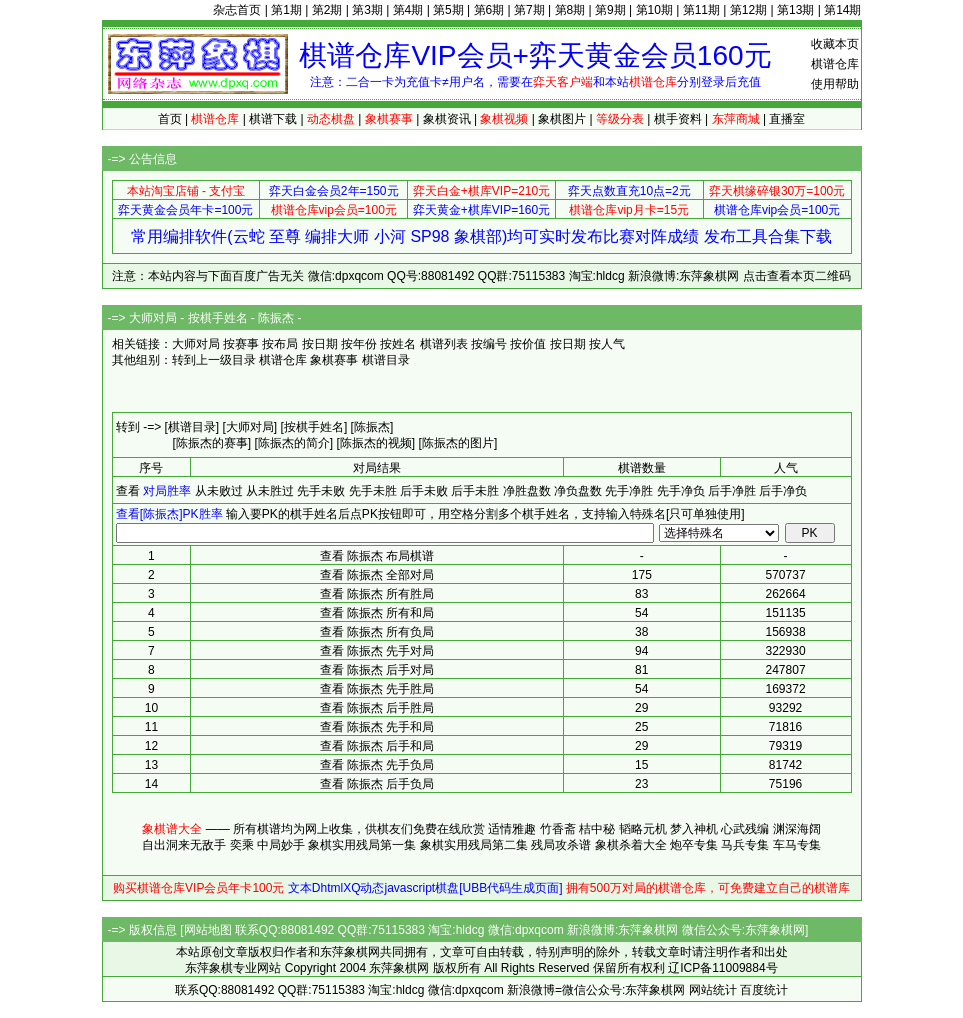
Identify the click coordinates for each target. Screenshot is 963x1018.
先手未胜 (373, 491)
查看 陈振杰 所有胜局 (377, 594)
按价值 (528, 344)
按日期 (320, 344)
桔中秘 (597, 829)
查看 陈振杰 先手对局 (377, 651)
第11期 (701, 10)
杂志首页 (237, 10)
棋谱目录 (386, 360)
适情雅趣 (512, 829)
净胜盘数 (527, 491)
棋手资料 (678, 119)
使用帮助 (835, 84)
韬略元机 (643, 829)
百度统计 (764, 990)
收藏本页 (835, 44)
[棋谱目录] (192, 427)
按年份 (359, 344)
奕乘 (242, 845)
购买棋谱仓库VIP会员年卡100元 (198, 888)
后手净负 (783, 491)
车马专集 (797, 845)
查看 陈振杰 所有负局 (377, 632)
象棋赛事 (334, 360)
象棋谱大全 (172, 829)
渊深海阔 (797, 829)
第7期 (529, 10)
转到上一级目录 (214, 360)
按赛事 (241, 344)
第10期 (654, 10)
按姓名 (398, 344)
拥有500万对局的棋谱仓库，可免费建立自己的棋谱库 (708, 888)
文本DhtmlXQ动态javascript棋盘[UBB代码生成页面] (425, 888)
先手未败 (321, 491)
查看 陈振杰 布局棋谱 (377, 556)
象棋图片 (562, 119)
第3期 (367, 10)
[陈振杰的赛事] (212, 443)
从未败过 (219, 491)
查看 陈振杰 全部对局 (377, 575)
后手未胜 (475, 491)
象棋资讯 (447, 119)
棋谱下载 (273, 119)
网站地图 (208, 930)
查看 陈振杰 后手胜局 (377, 708)
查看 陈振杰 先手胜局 (377, 689)
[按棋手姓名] (314, 427)
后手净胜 (732, 491)
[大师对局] (250, 427)
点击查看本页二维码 (797, 276)
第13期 (795, 10)
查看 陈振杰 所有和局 (377, 613)
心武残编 (745, 829)
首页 (170, 119)
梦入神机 (694, 829)
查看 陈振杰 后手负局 (377, 784)
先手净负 (681, 491)
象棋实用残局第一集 (362, 845)
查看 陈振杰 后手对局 (377, 670)
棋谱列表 (444, 344)
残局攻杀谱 (561, 845)
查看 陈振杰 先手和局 (377, 727)
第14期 (842, 10)
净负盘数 (578, 491)
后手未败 (424, 491)
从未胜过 (270, 491)
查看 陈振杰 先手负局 (377, 765)
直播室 (787, 119)
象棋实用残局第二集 (474, 845)
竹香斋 (558, 829)
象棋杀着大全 (631, 845)
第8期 (570, 10)
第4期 (408, 10)
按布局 (280, 344)
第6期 (489, 10)
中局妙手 (281, 845)
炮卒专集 (694, 845)
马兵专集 (745, 845)
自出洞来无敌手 (184, 845)
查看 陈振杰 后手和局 (377, 746)
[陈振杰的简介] (294, 443)
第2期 (327, 10)
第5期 (448, 10)
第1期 (286, 10)
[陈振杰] (372, 427)
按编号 (489, 344)
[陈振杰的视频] (376, 443)
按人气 (607, 344)
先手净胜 (629, 491)
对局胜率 (167, 491)
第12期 (748, 10)
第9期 (610, 10)
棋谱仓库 (835, 64)
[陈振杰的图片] (458, 443)
